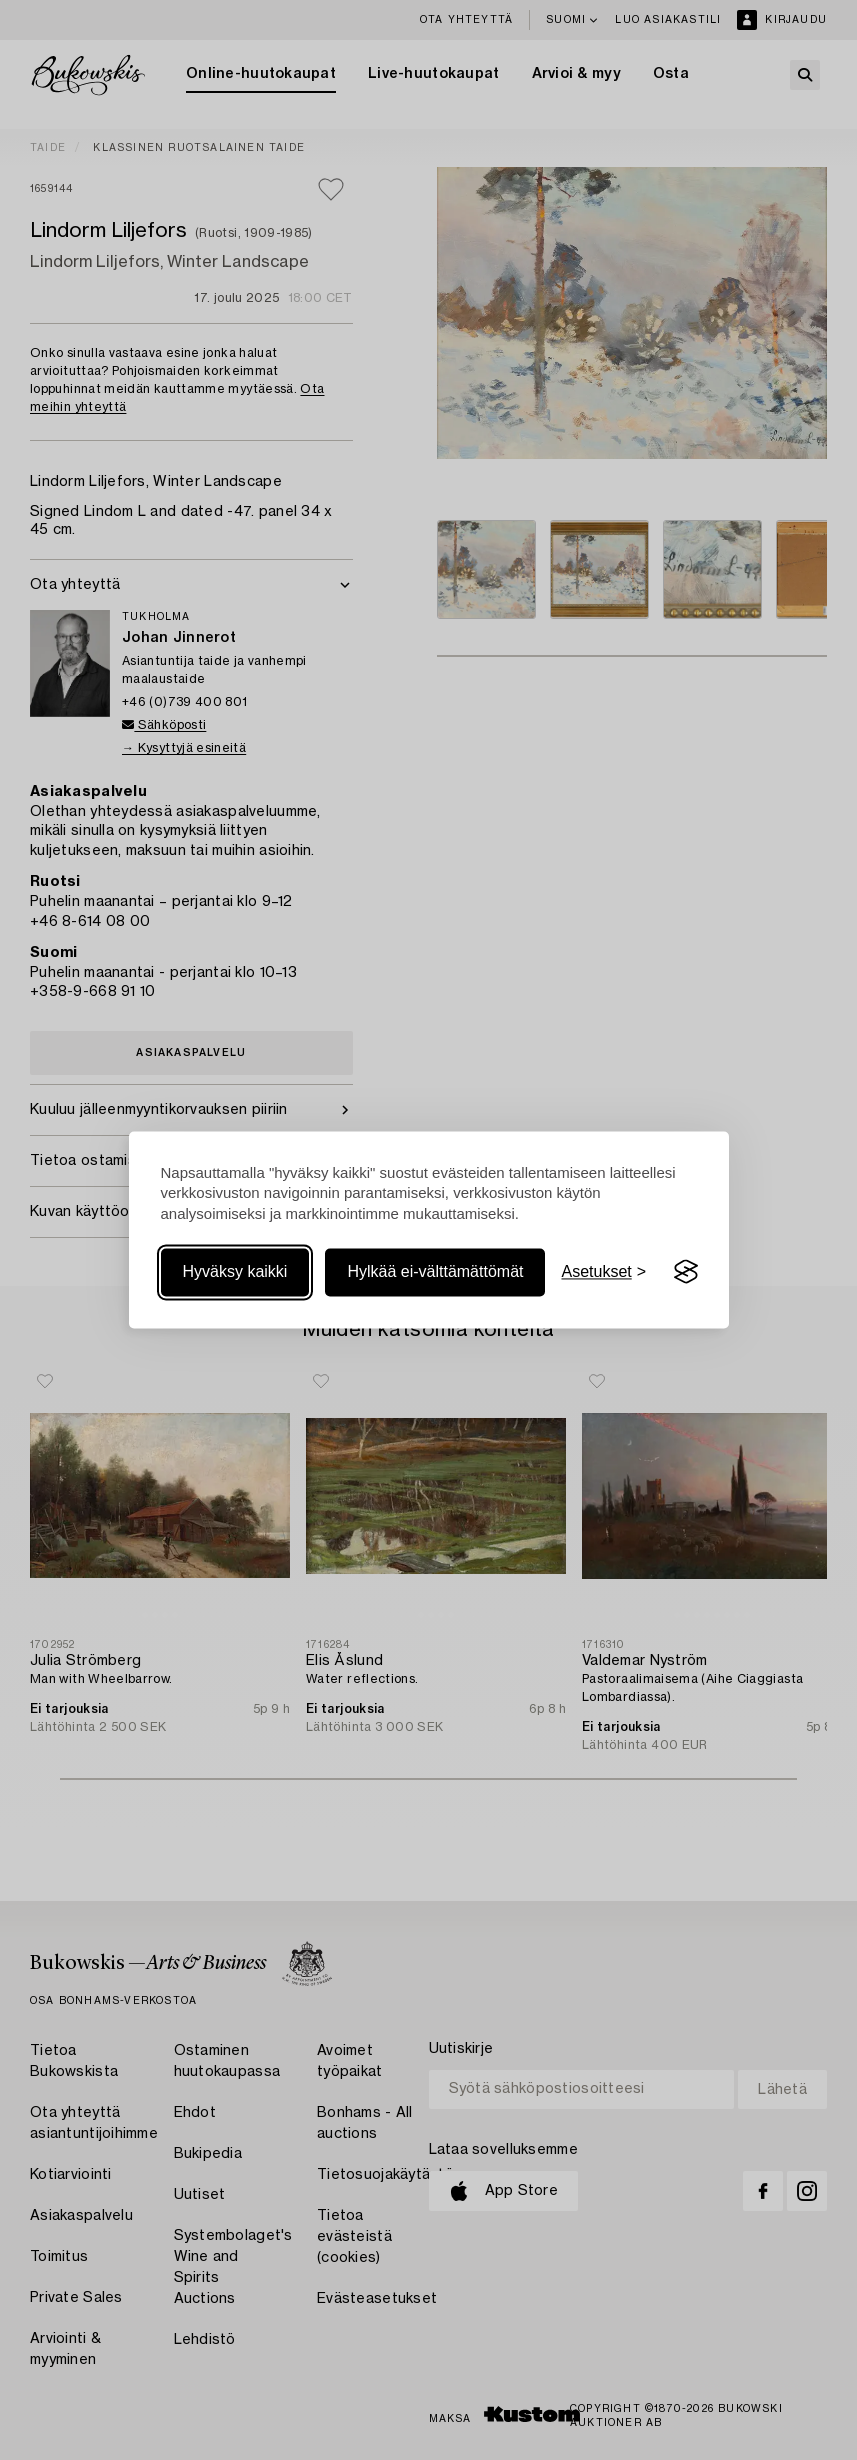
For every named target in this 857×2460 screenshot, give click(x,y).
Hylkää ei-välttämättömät (435, 1271)
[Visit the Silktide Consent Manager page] (686, 1272)
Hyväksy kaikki (235, 1271)
